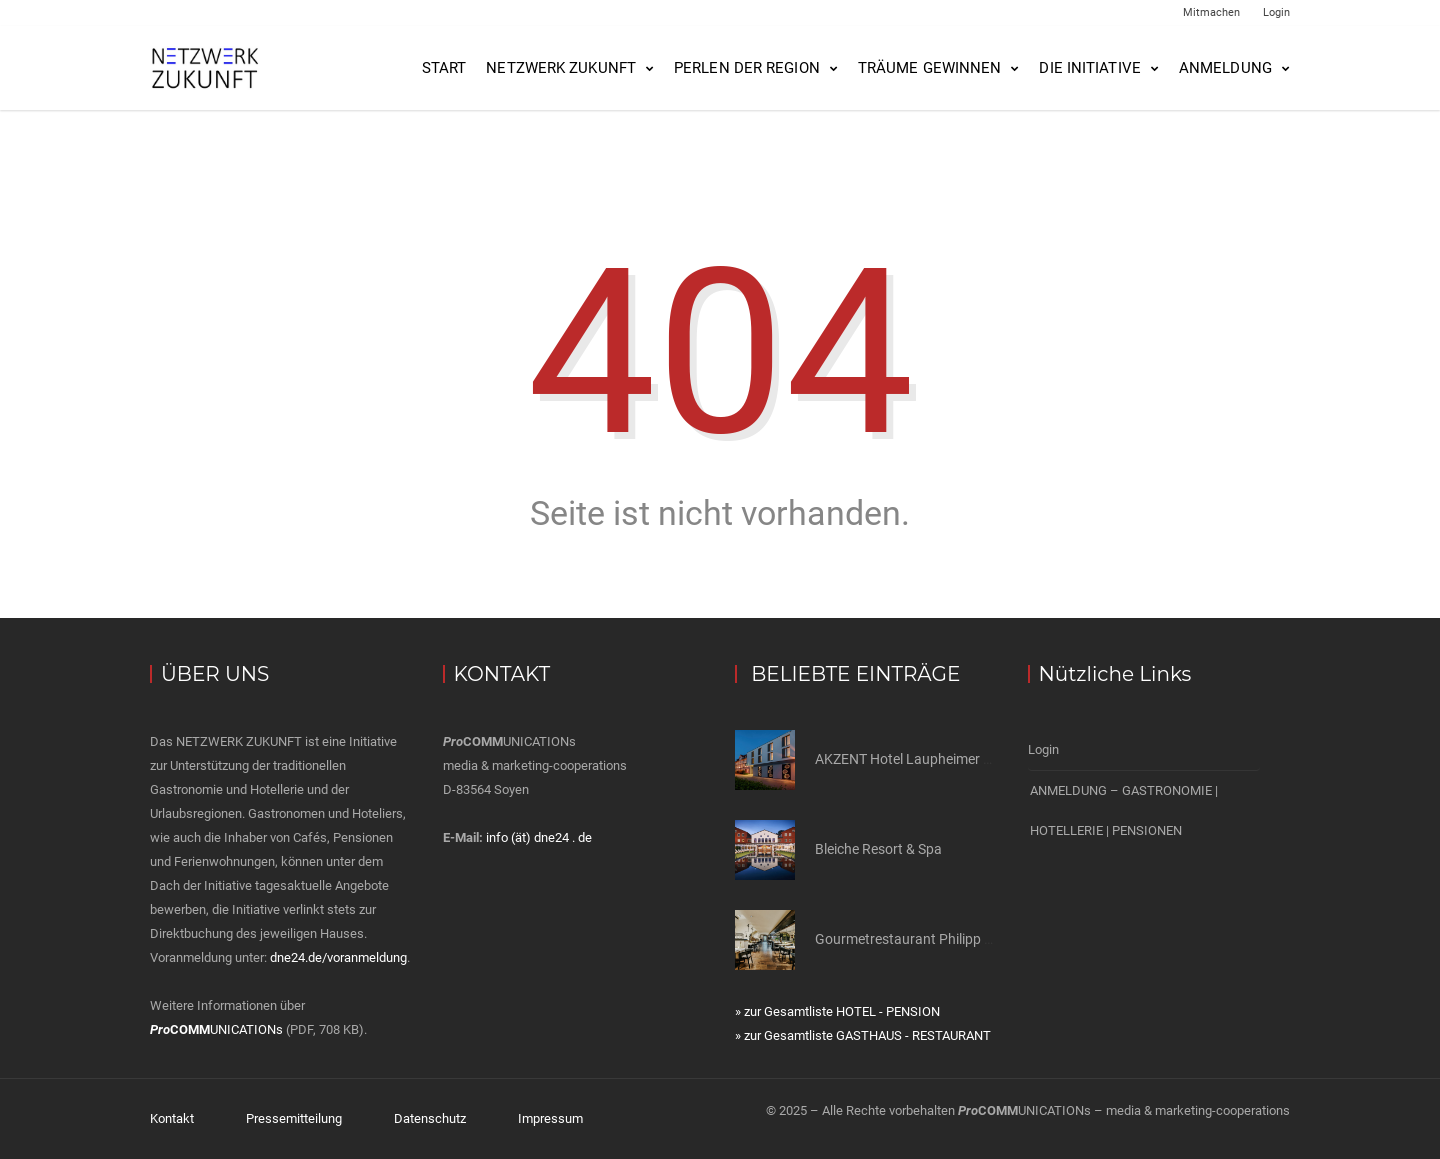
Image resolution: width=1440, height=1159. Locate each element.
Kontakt (172, 1118)
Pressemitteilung (294, 1118)
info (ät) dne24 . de (539, 837)
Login (1276, 12)
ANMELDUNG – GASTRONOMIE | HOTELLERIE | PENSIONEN (1124, 810)
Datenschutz (430, 1118)
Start (444, 68)
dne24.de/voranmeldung (338, 957)
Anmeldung (1225, 68)
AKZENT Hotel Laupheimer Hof (910, 759)
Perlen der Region (747, 68)
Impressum (550, 1118)
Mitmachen (1211, 12)
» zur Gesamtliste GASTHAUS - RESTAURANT (863, 1035)
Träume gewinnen (930, 68)
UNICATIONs (216, 1029)
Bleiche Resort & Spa (878, 849)
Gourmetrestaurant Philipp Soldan (921, 939)
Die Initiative (1089, 68)
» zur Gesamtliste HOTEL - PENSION (837, 1011)
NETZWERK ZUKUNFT (561, 68)
